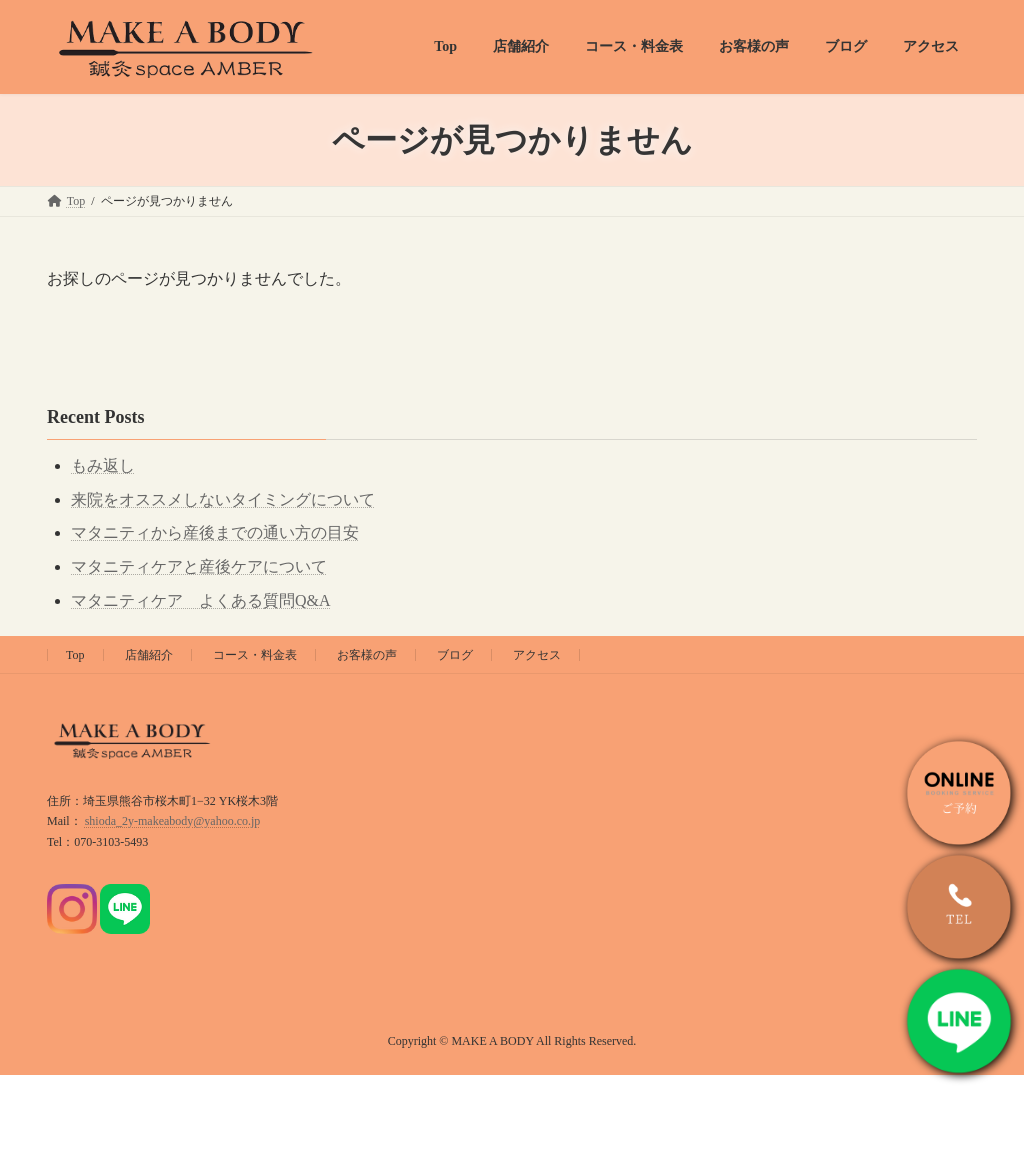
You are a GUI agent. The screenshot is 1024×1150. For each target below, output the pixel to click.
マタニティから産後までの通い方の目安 (215, 532)
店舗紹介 (149, 655)
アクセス (537, 655)
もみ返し (103, 465)
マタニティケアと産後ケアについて (199, 566)
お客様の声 (367, 655)
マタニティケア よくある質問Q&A (201, 600)
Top (75, 655)
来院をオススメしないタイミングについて (223, 499)
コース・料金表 (255, 655)
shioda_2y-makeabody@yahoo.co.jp (173, 821)
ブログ (455, 655)
